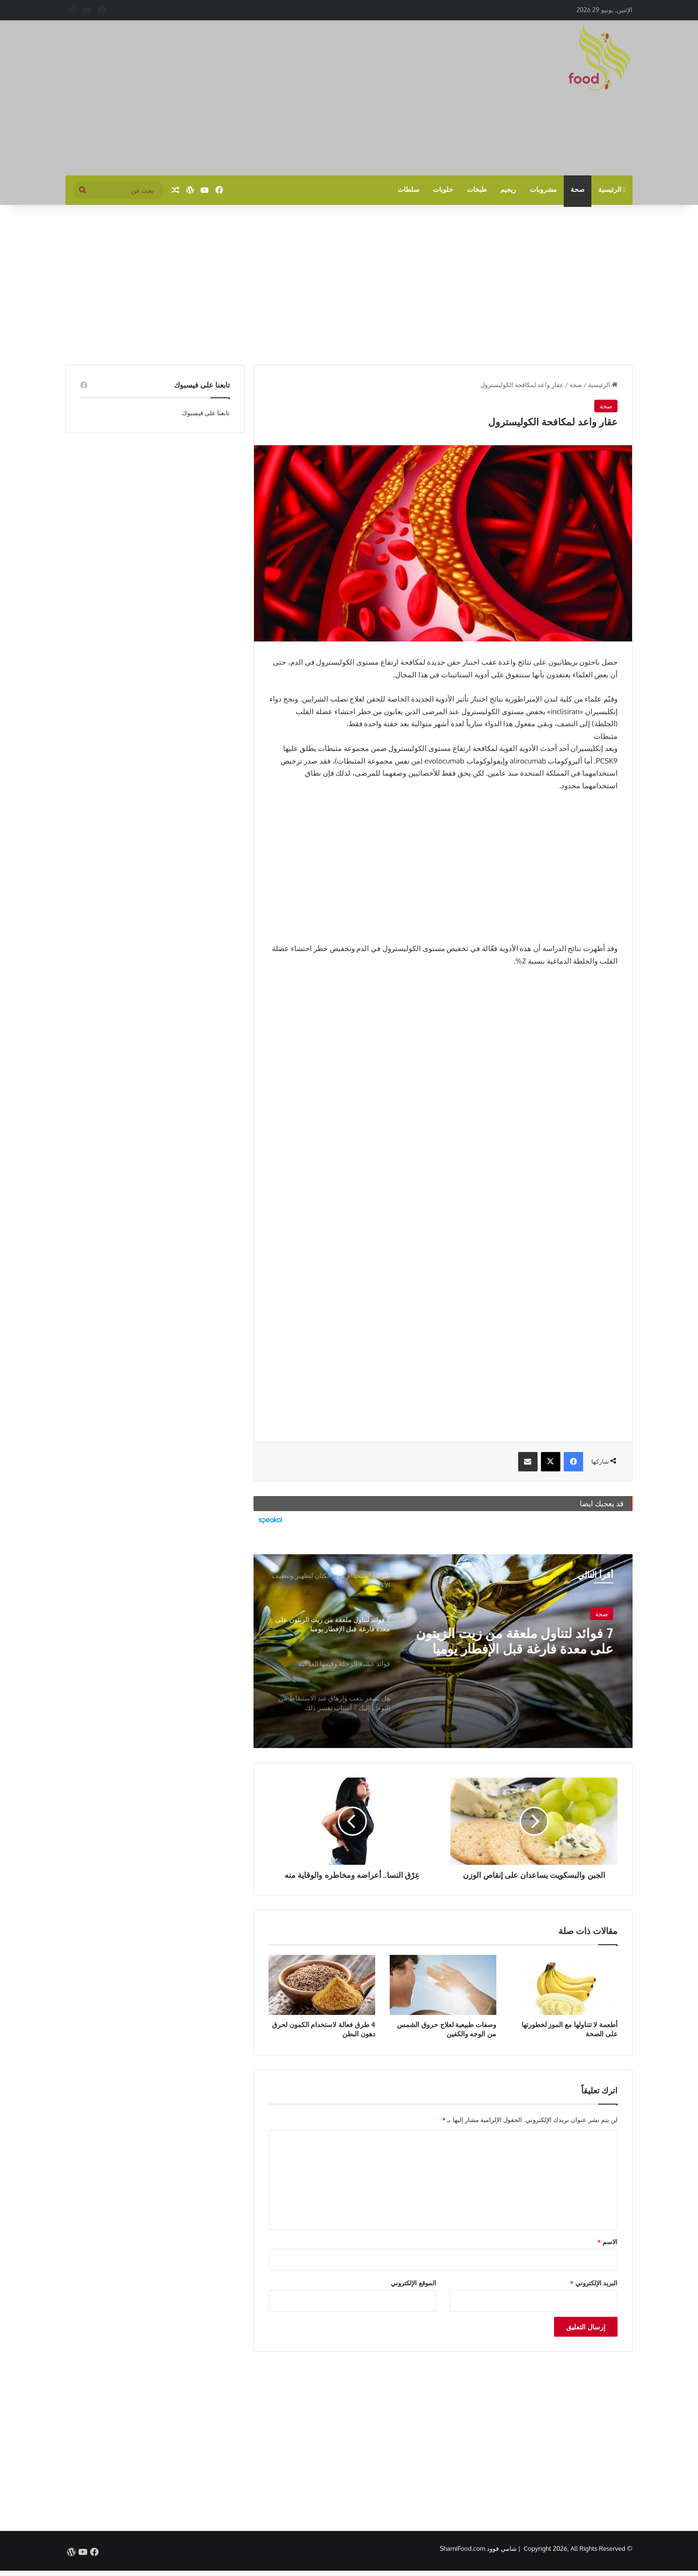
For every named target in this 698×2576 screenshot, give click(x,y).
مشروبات (543, 189)
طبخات (477, 189)
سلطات (408, 189)
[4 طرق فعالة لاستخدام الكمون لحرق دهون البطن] (322, 1985)
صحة (578, 189)
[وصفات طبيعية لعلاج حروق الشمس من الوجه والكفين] (443, 1985)
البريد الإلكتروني (594, 2283)
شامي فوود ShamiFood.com (478, 2548)
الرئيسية (612, 189)
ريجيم (508, 189)
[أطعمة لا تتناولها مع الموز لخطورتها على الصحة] (564, 1985)
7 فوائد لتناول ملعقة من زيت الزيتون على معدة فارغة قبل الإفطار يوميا (528, 1642)
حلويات (443, 189)
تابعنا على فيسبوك (206, 413)
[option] (443, 1651)
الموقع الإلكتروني (413, 2283)
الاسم (608, 2242)
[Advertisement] (252, 98)
